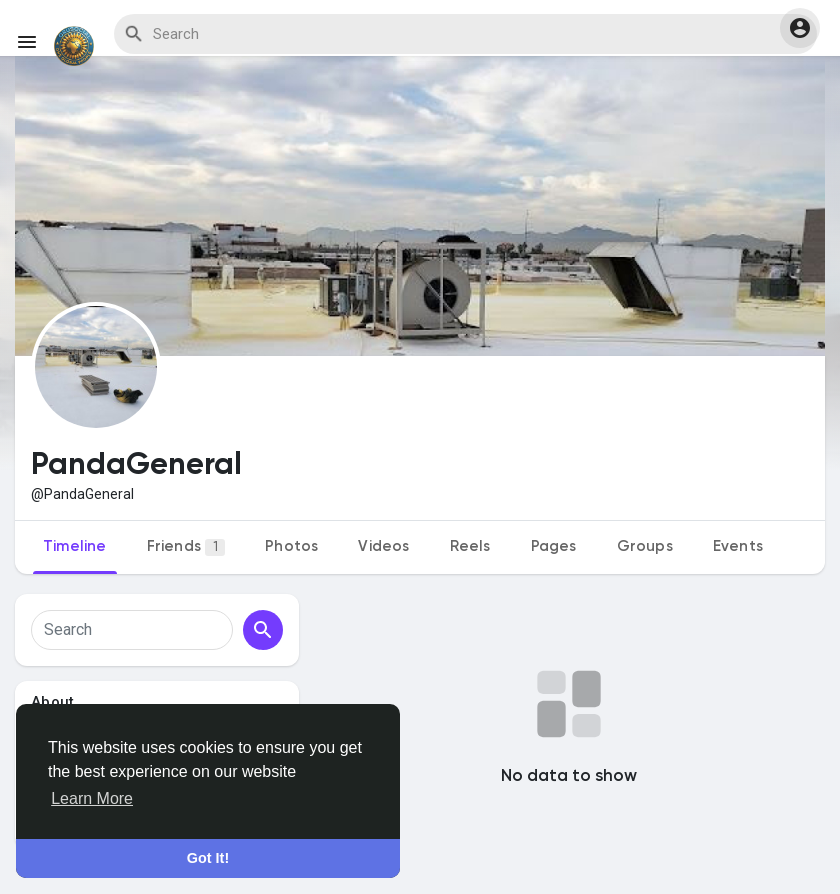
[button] (800, 28)
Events (738, 546)
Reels (470, 546)
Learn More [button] (92, 798)
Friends (186, 547)
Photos (291, 546)
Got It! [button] (208, 858)
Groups (645, 546)
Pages (554, 546)
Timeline (75, 546)
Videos (383, 546)
